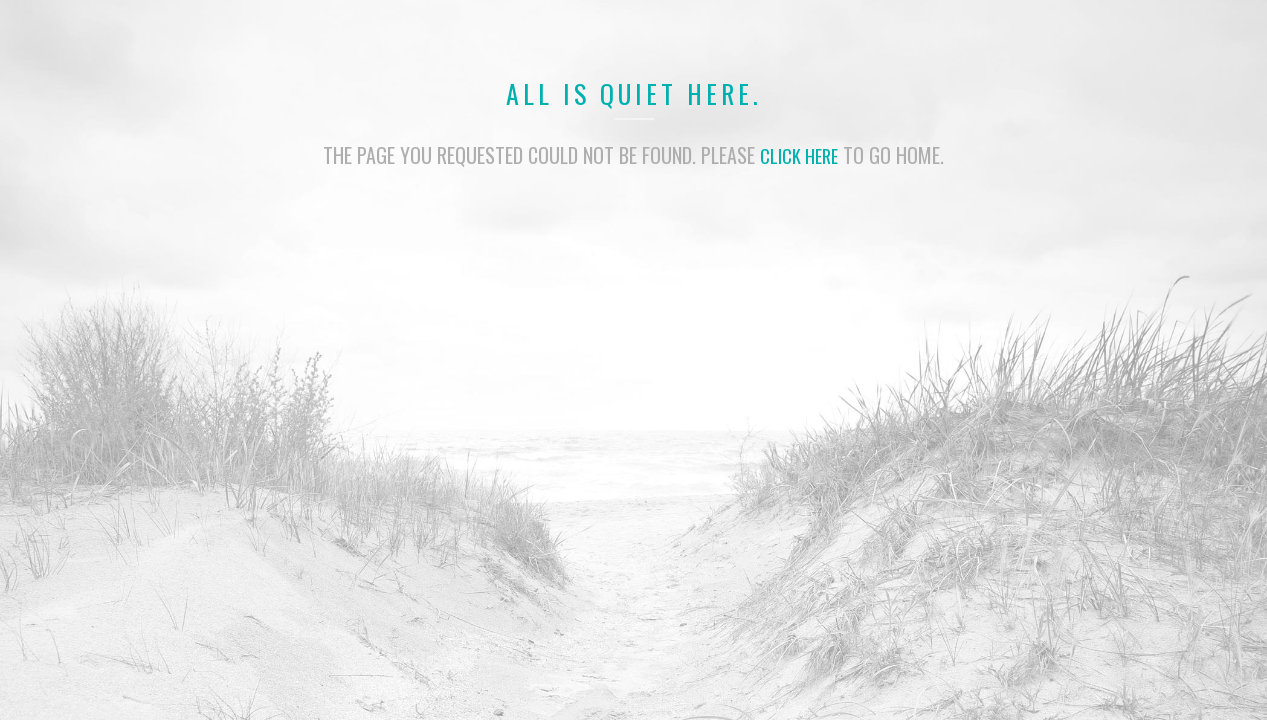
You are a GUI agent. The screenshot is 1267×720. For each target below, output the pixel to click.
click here (799, 155)
